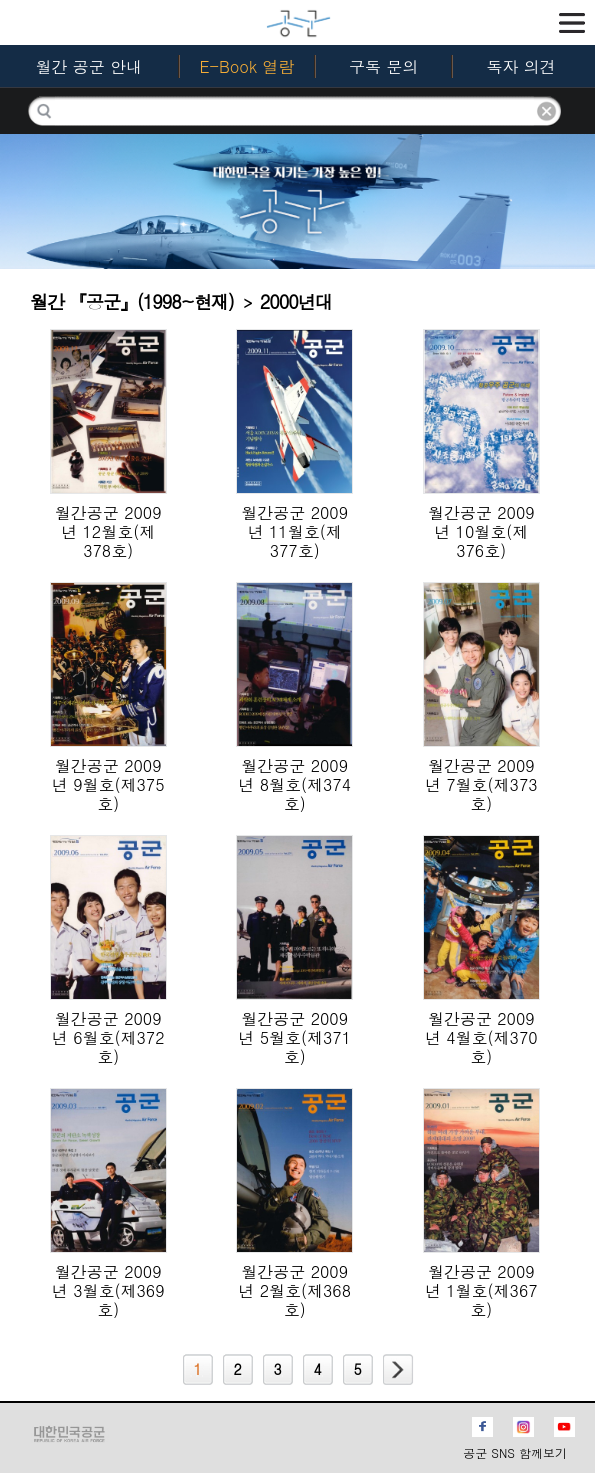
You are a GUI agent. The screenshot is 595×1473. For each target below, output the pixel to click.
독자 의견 (520, 66)
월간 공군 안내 (88, 66)
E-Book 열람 (246, 66)
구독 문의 (383, 66)
